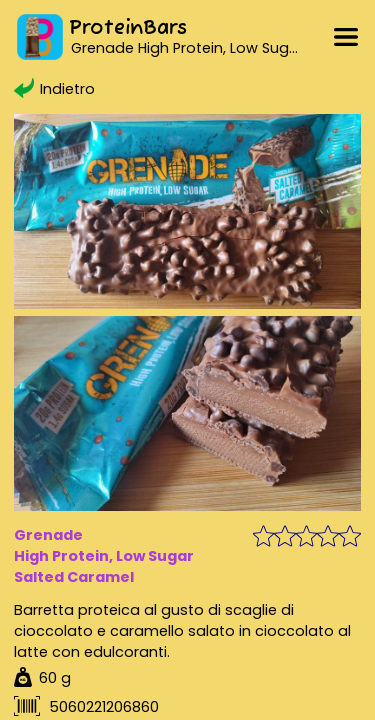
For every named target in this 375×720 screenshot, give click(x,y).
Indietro (54, 89)
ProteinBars (128, 28)
